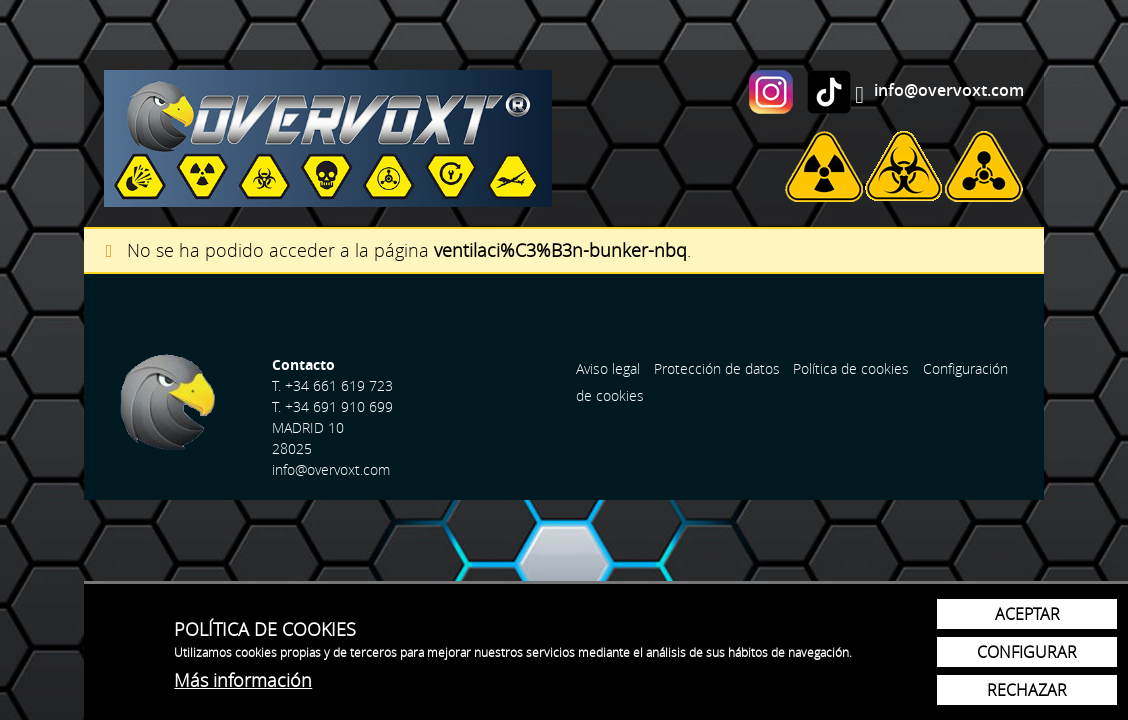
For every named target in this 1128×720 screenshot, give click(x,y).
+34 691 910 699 (339, 406)
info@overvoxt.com (949, 90)
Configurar (1027, 652)
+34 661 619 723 (339, 385)
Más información (243, 680)
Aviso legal (608, 368)
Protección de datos (717, 368)
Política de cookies (851, 368)
